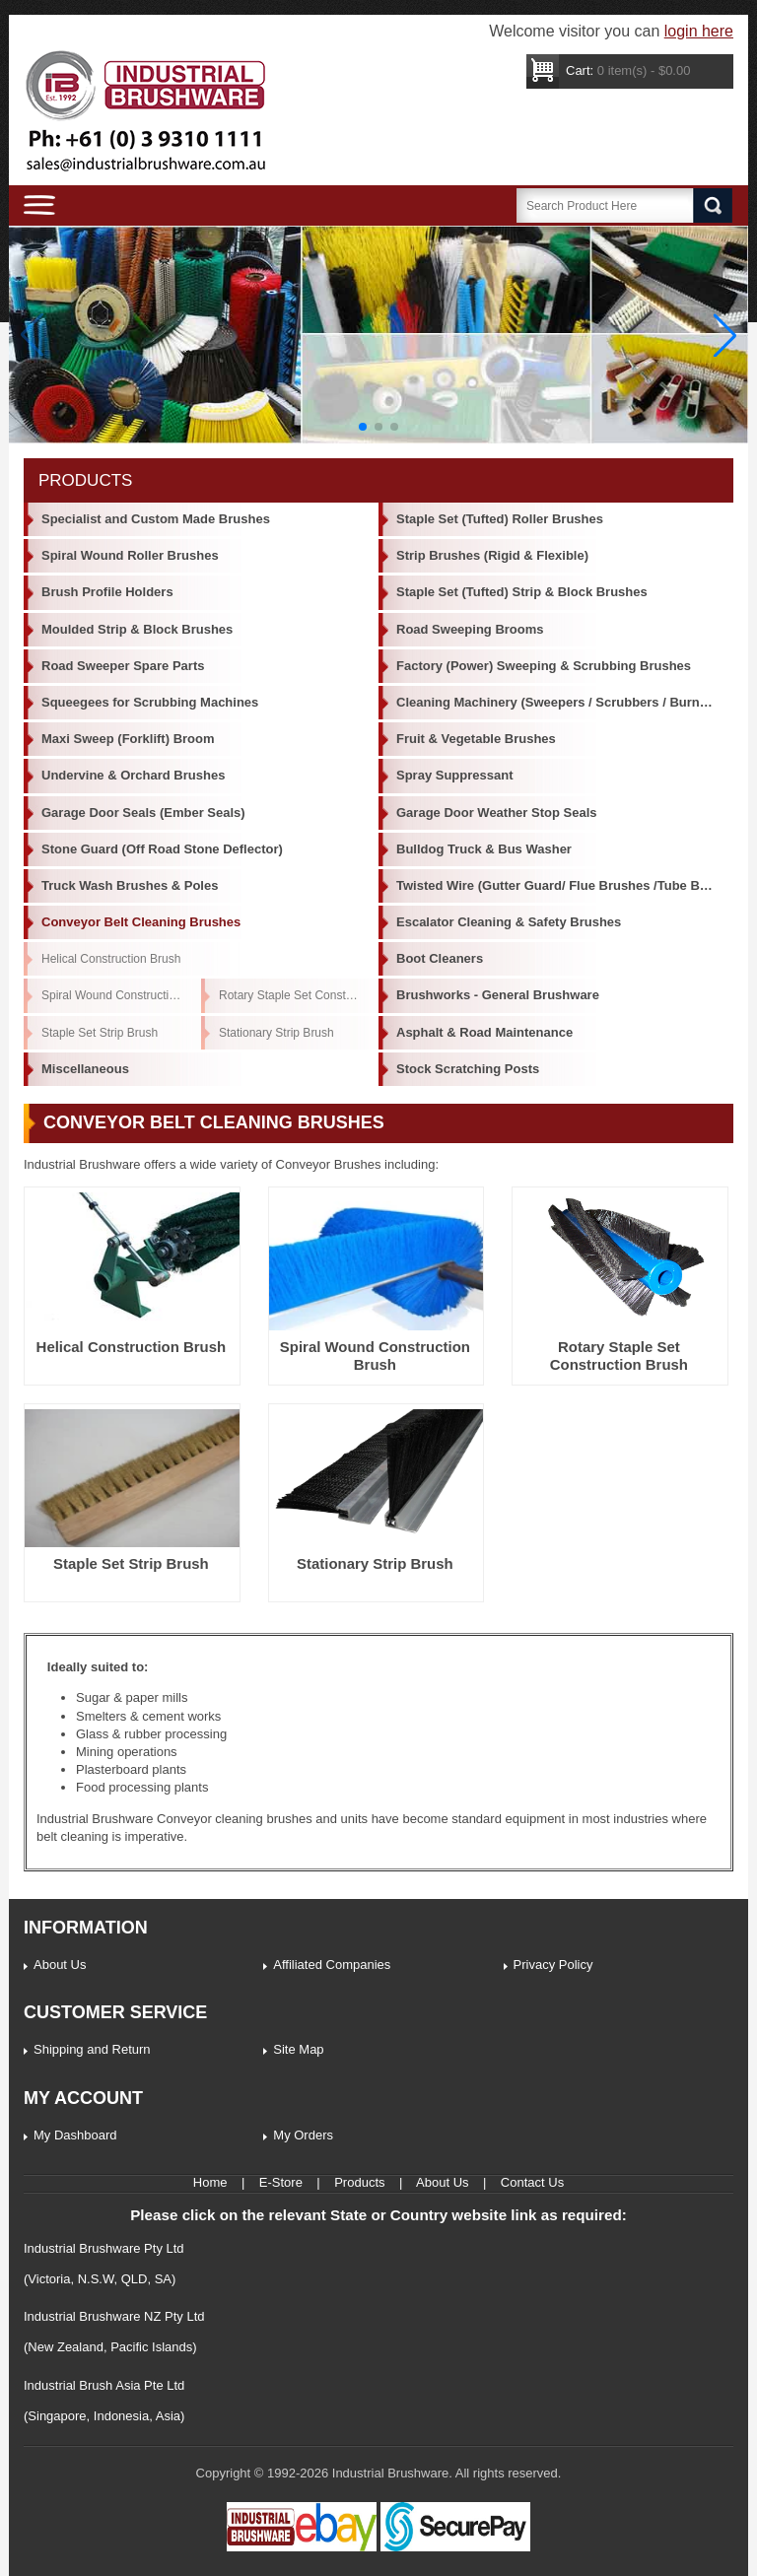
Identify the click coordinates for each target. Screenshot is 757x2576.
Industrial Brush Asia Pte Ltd (104, 2385)
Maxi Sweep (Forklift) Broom (128, 738)
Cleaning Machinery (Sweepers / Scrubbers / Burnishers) (564, 702)
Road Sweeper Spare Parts (122, 665)
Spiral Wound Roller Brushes (130, 555)
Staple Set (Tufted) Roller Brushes (499, 518)
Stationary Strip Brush (276, 1033)
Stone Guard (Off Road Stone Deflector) (162, 849)
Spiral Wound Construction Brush (121, 995)
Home (210, 2182)
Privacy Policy (553, 1964)
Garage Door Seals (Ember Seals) (143, 812)
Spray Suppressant (455, 775)
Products (359, 2182)
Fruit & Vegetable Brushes (476, 738)
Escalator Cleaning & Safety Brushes (508, 922)
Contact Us (532, 2182)
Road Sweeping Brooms (470, 629)
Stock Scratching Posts (467, 1068)
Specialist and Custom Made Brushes (155, 518)
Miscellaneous (85, 1068)
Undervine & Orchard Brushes (133, 775)
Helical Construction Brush (110, 959)
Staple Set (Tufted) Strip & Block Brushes (522, 591)
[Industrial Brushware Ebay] (302, 2547)
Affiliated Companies (331, 1964)
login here (698, 31)
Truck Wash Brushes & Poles (129, 885)
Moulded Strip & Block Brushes (137, 629)
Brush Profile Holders (107, 591)
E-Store (281, 2182)
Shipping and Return (92, 2049)
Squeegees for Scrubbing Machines (149, 702)
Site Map (298, 2049)
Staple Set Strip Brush (99, 1033)
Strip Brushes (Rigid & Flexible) (492, 555)
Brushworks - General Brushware (497, 994)
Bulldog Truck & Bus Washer (484, 849)
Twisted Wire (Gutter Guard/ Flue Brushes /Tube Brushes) (564, 885)
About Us (60, 1964)
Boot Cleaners (439, 958)
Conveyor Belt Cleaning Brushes (141, 922)
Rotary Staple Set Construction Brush (298, 995)
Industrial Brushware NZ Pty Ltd (114, 2316)
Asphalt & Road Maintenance (484, 1032)
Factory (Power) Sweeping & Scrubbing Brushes (543, 665)
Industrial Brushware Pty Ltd (104, 2248)
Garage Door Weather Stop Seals (496, 812)
